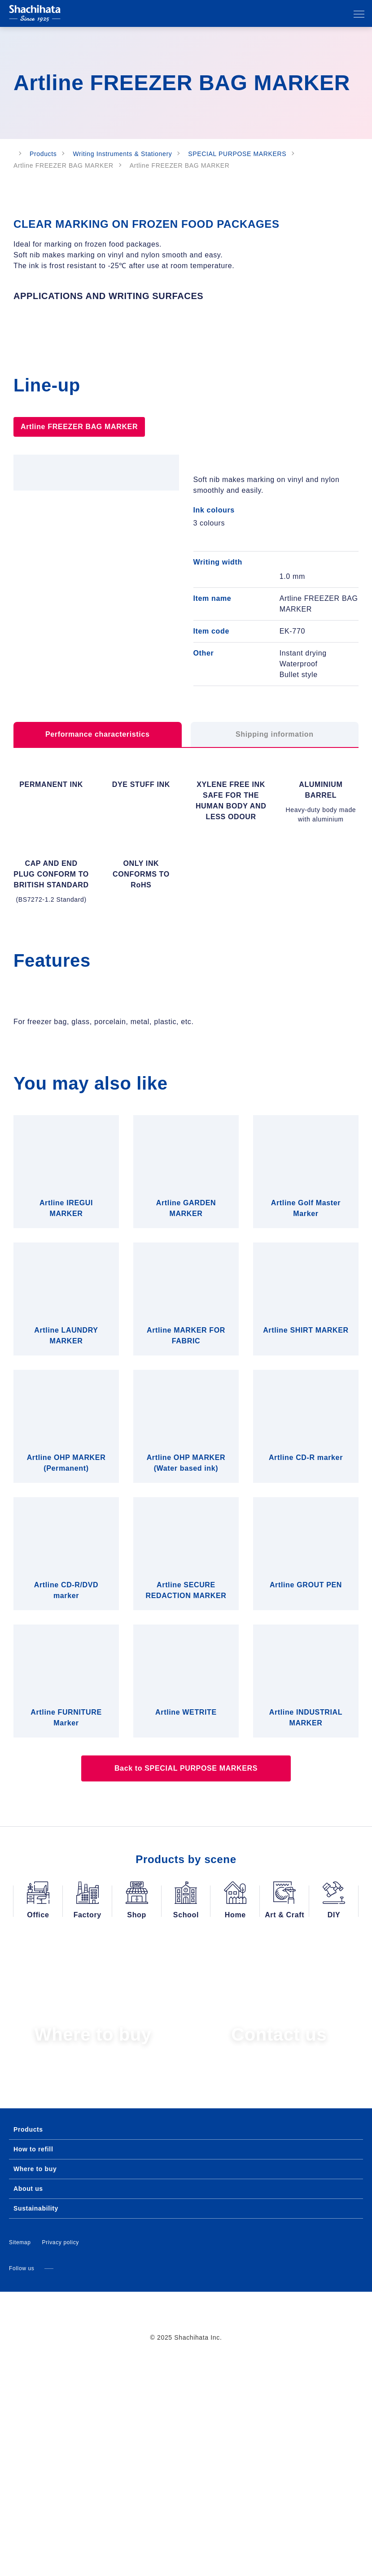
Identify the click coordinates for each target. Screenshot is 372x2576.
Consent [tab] (64, 1215)
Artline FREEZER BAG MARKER (75, 453)
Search (341, 14)
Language (306, 14)
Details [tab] (186, 1215)
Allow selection (186, 1382)
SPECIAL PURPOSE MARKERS (243, 154)
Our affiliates (324, 14)
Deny (68, 1382)
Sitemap (20, 2460)
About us (27, 2406)
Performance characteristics (97, 776)
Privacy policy (61, 2460)
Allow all (304, 1382)
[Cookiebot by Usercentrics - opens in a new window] (322, 1189)
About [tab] (308, 1215)
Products (50, 154)
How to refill (33, 2366)
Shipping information (274, 776)
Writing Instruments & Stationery (130, 154)
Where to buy (34, 2386)
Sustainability (35, 2425)
